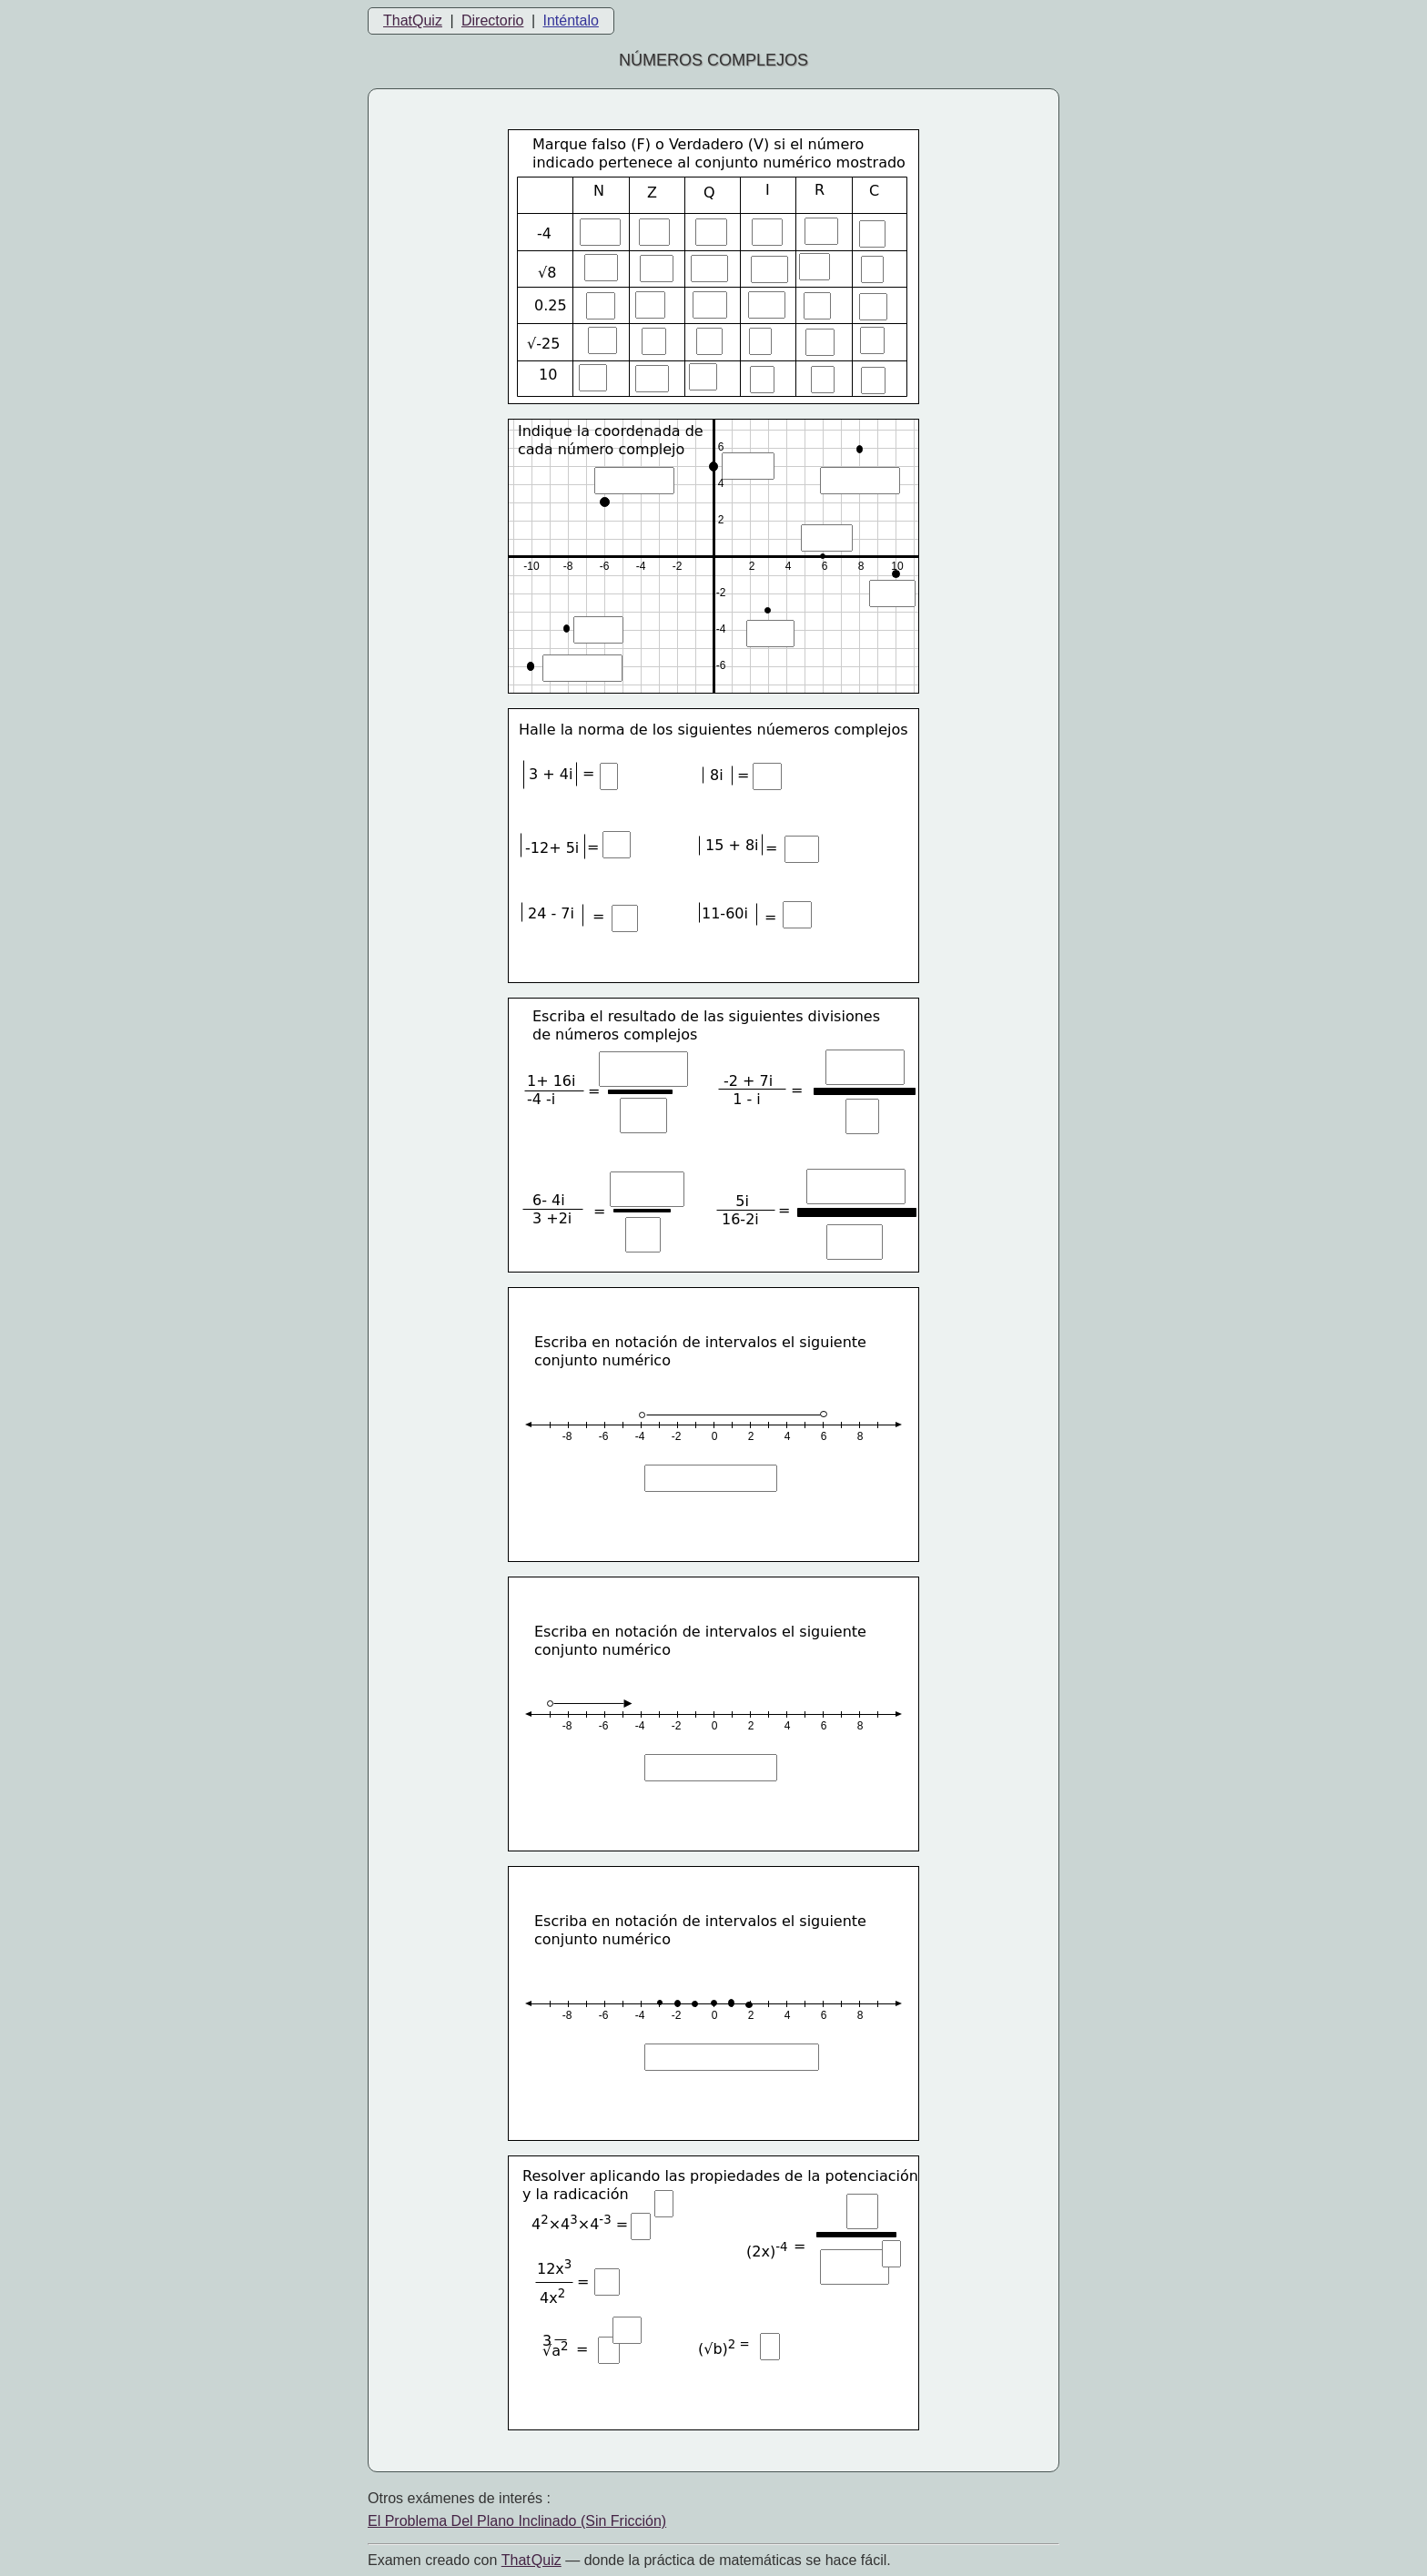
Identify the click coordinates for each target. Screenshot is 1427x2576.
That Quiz (531, 2560)
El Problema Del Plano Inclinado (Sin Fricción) (517, 2521)
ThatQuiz (412, 20)
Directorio (492, 20)
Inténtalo (571, 20)
